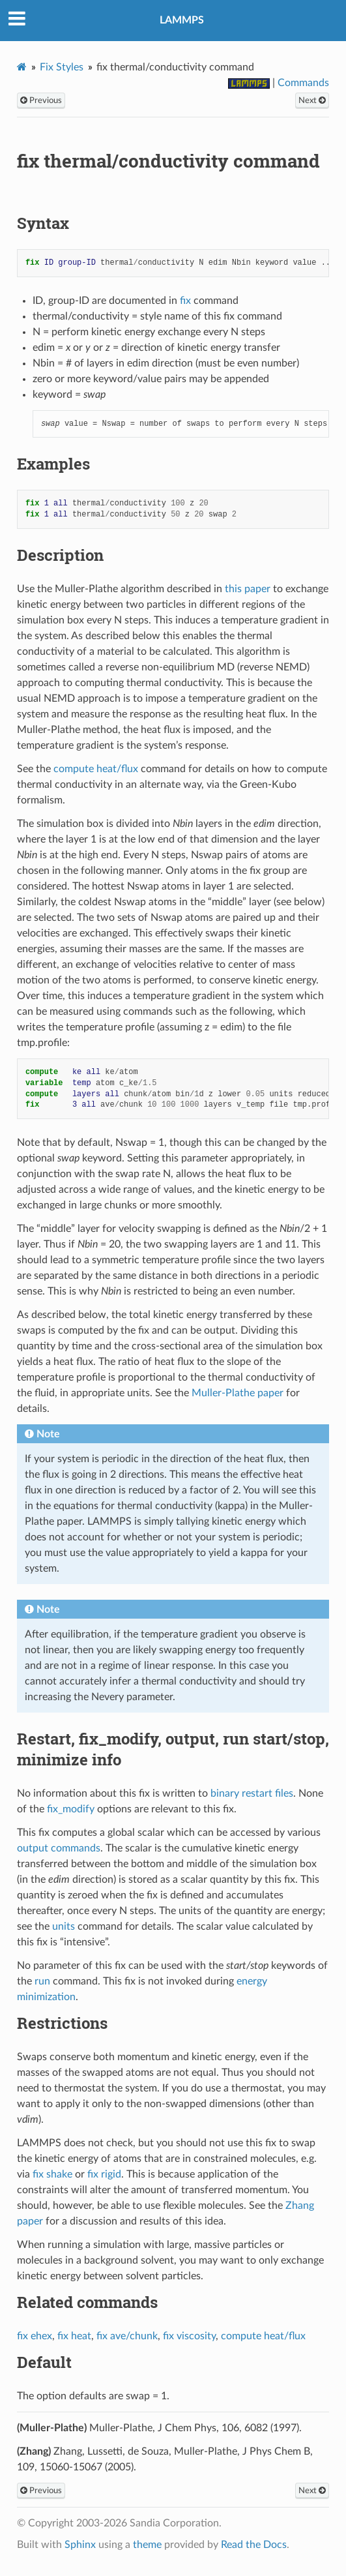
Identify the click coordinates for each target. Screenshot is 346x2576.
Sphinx (80, 2544)
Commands (303, 83)
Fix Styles (61, 67)
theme (147, 2544)
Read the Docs (254, 2544)
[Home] (22, 66)
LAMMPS (182, 20)
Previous (41, 100)
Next (312, 100)
